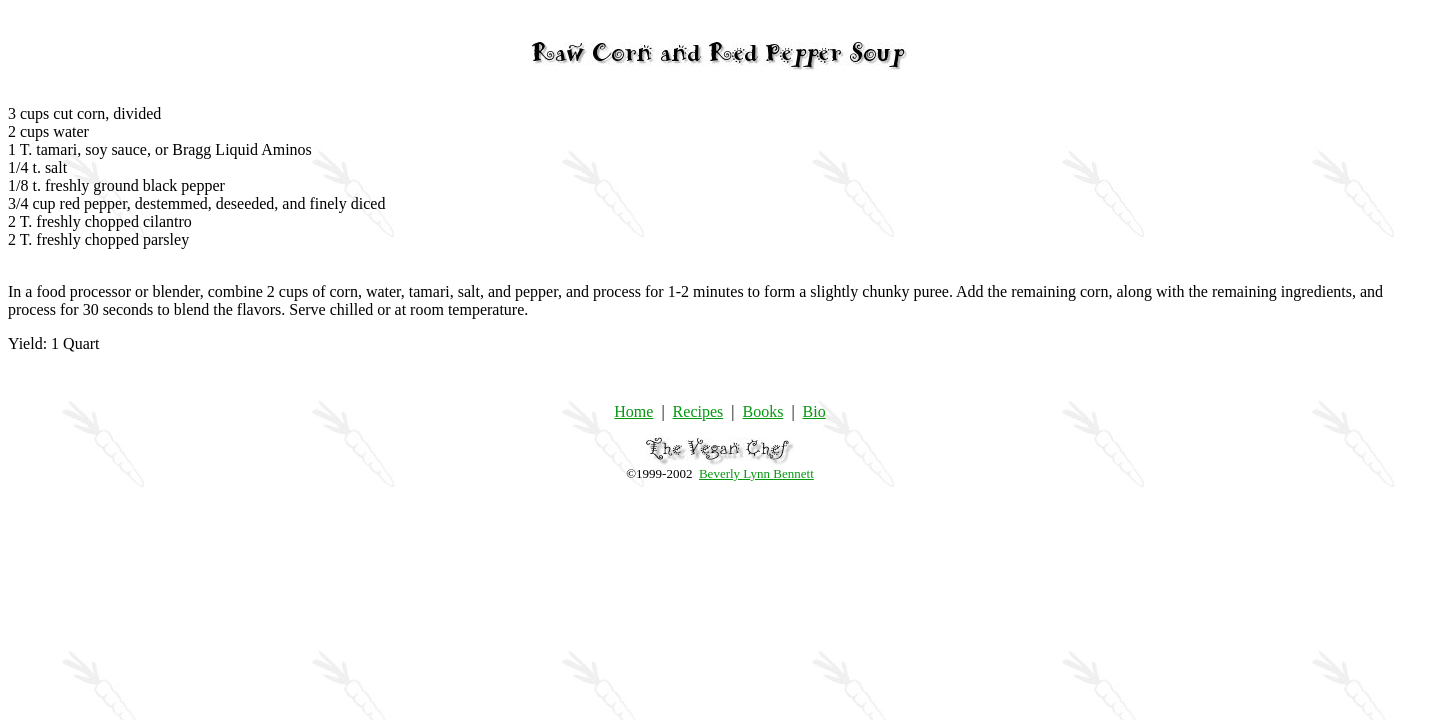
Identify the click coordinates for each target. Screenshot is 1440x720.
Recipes (698, 411)
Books (762, 411)
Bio (814, 411)
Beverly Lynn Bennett (756, 473)
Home (633, 411)
